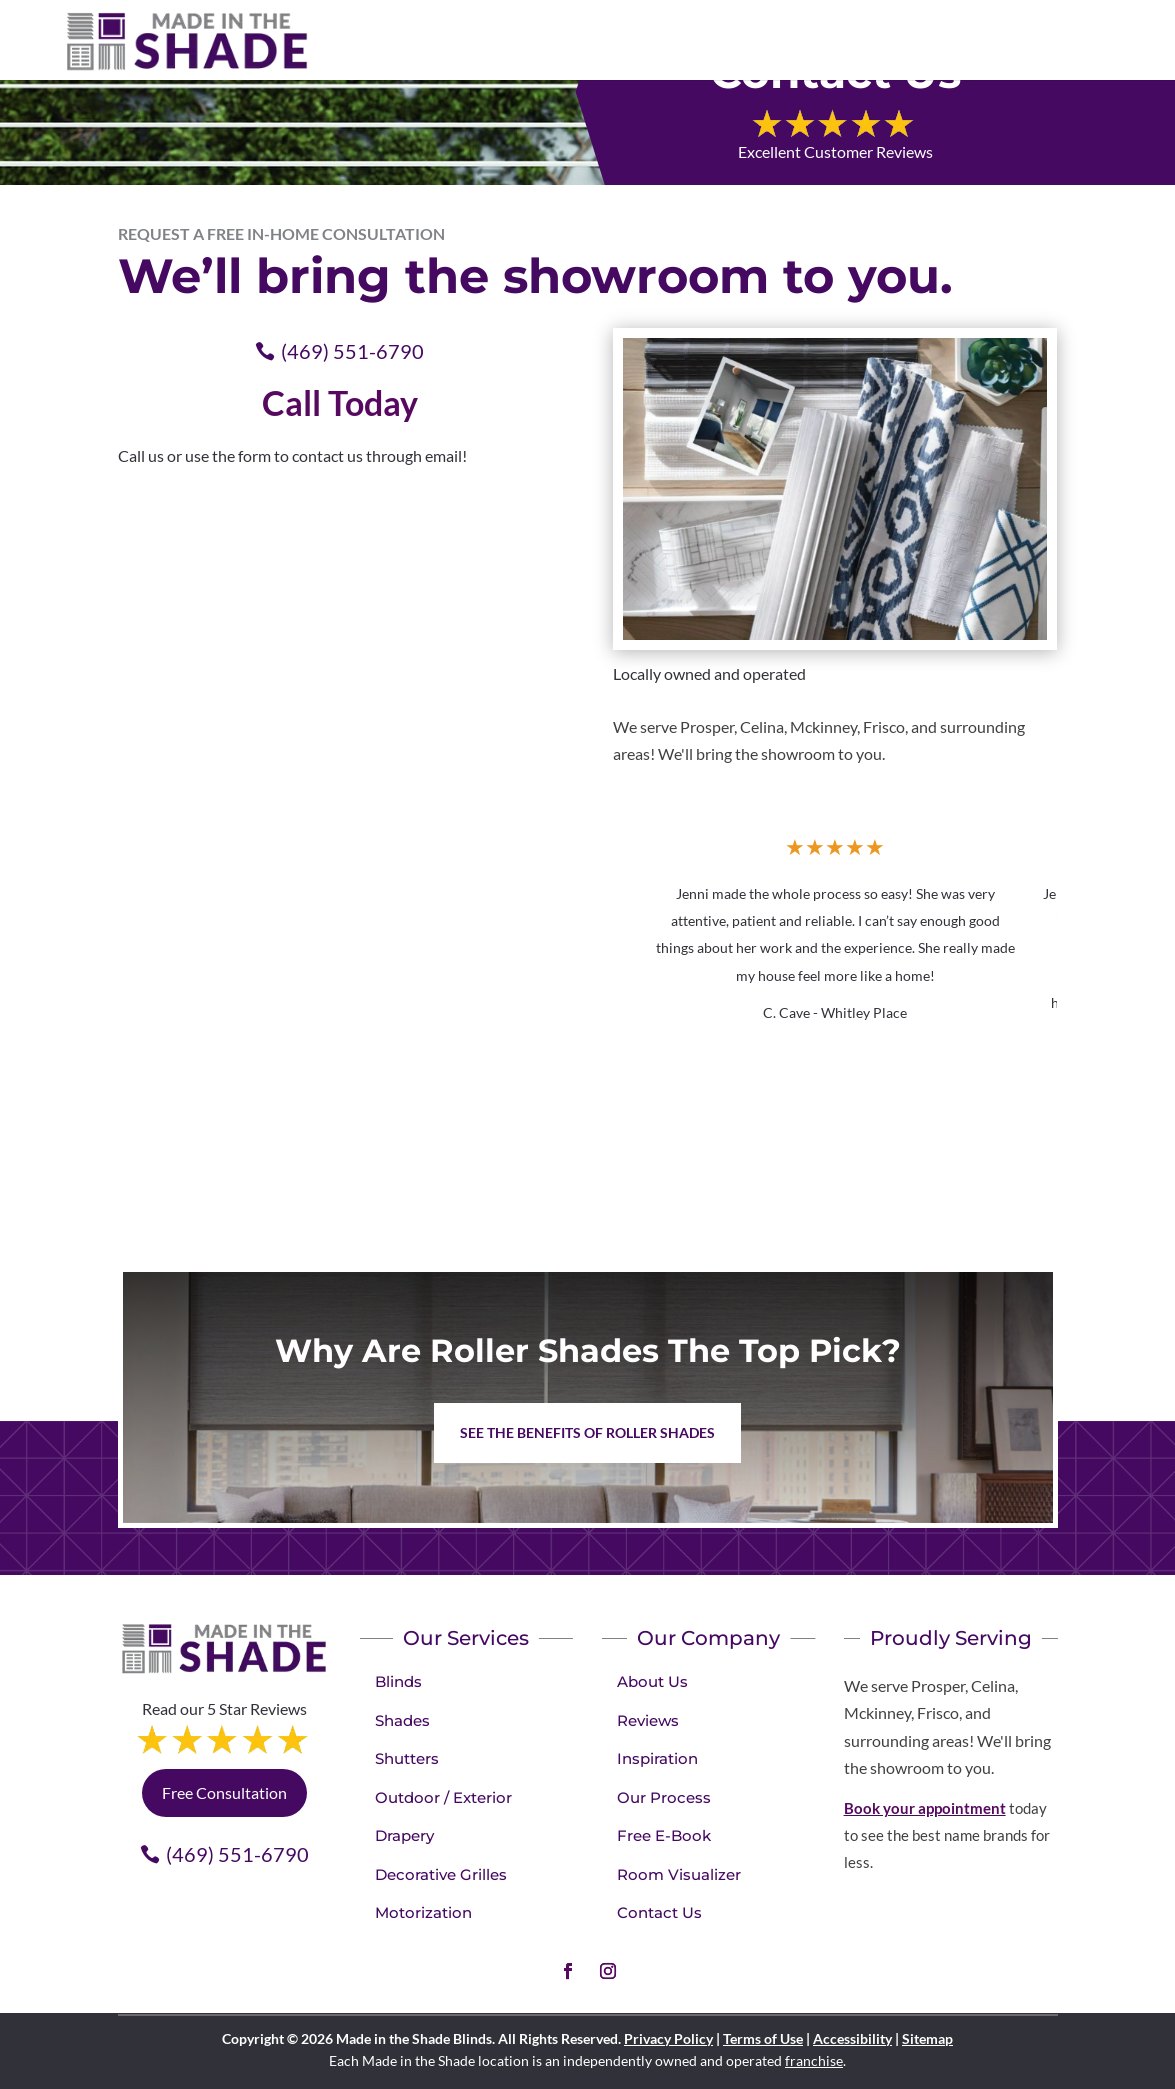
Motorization (423, 1912)
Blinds (398, 1681)
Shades (402, 1720)
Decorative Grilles (441, 1874)
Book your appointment (925, 1808)
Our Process (664, 1797)
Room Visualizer (679, 1874)
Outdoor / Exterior (443, 1797)
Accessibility (852, 2038)
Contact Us (659, 1912)
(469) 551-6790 (352, 351)
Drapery (404, 1835)
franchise (814, 2060)
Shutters (407, 1758)
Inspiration (657, 1758)
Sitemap (927, 2038)
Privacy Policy (668, 2038)
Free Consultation (224, 1792)
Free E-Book (664, 1835)
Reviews (648, 1720)
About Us (652, 1681)
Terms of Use (763, 2038)
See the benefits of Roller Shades (587, 1432)
